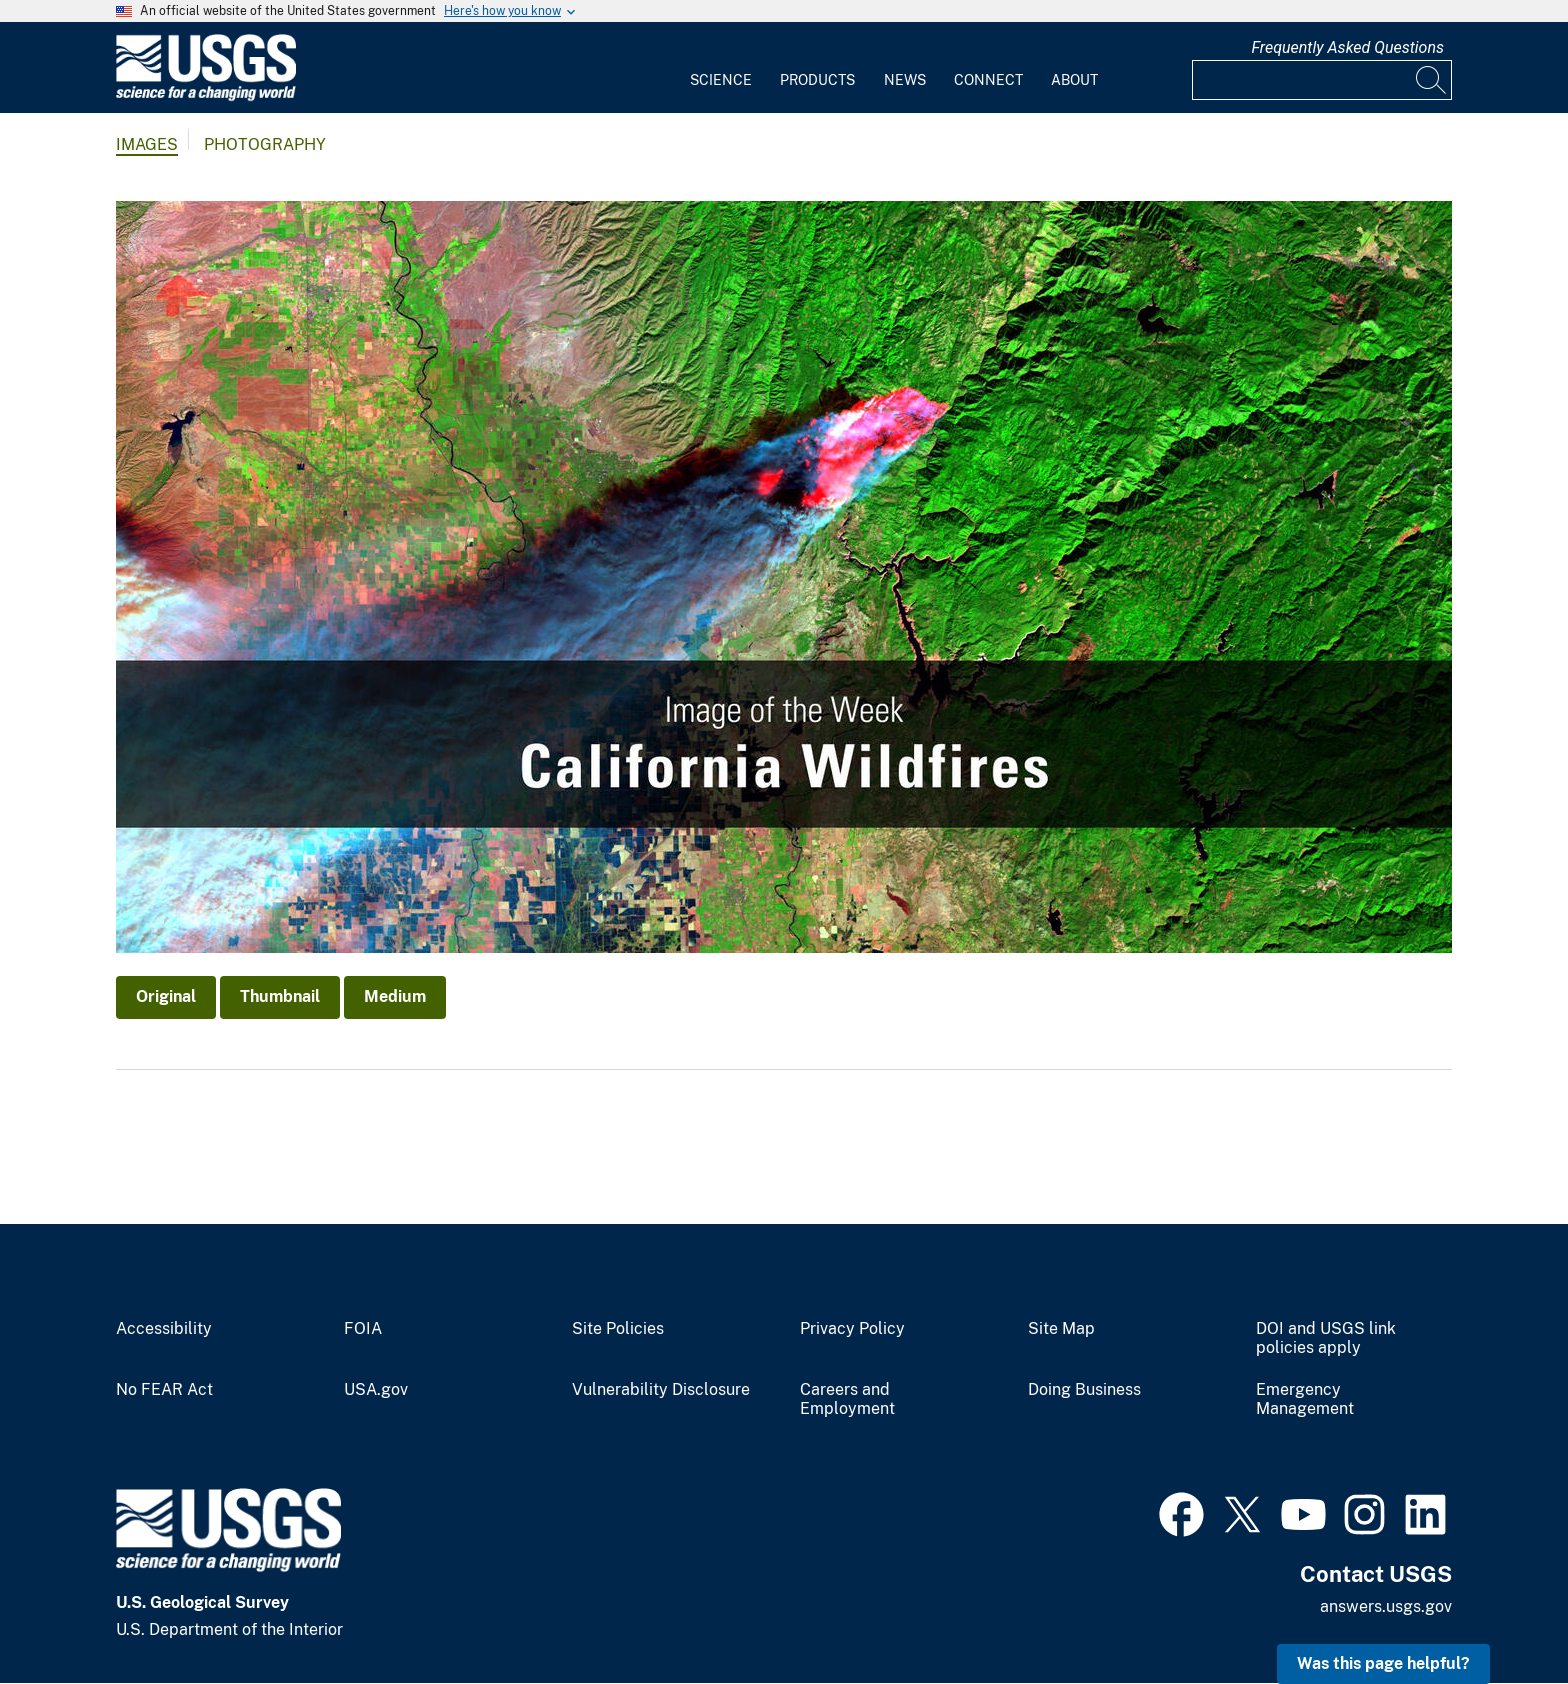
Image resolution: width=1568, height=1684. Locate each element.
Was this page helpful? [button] (1383, 1663)
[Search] (1432, 80)
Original (166, 996)
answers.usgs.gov (1386, 1606)
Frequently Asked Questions (1347, 47)
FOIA (363, 1329)
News (905, 80)
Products (817, 80)
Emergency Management (1305, 1399)
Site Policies (618, 1329)
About (1074, 80)
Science (721, 80)
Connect (988, 80)
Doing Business (1084, 1390)
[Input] (1322, 80)
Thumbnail (280, 996)
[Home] (206, 96)
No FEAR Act (164, 1390)
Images (147, 144)
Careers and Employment (847, 1399)
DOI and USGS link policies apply (1326, 1338)
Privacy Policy (852, 1329)
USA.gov (376, 1390)
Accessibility (164, 1329)
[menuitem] (721, 68)
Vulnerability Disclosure (661, 1390)
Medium (395, 996)
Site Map (1061, 1329)
